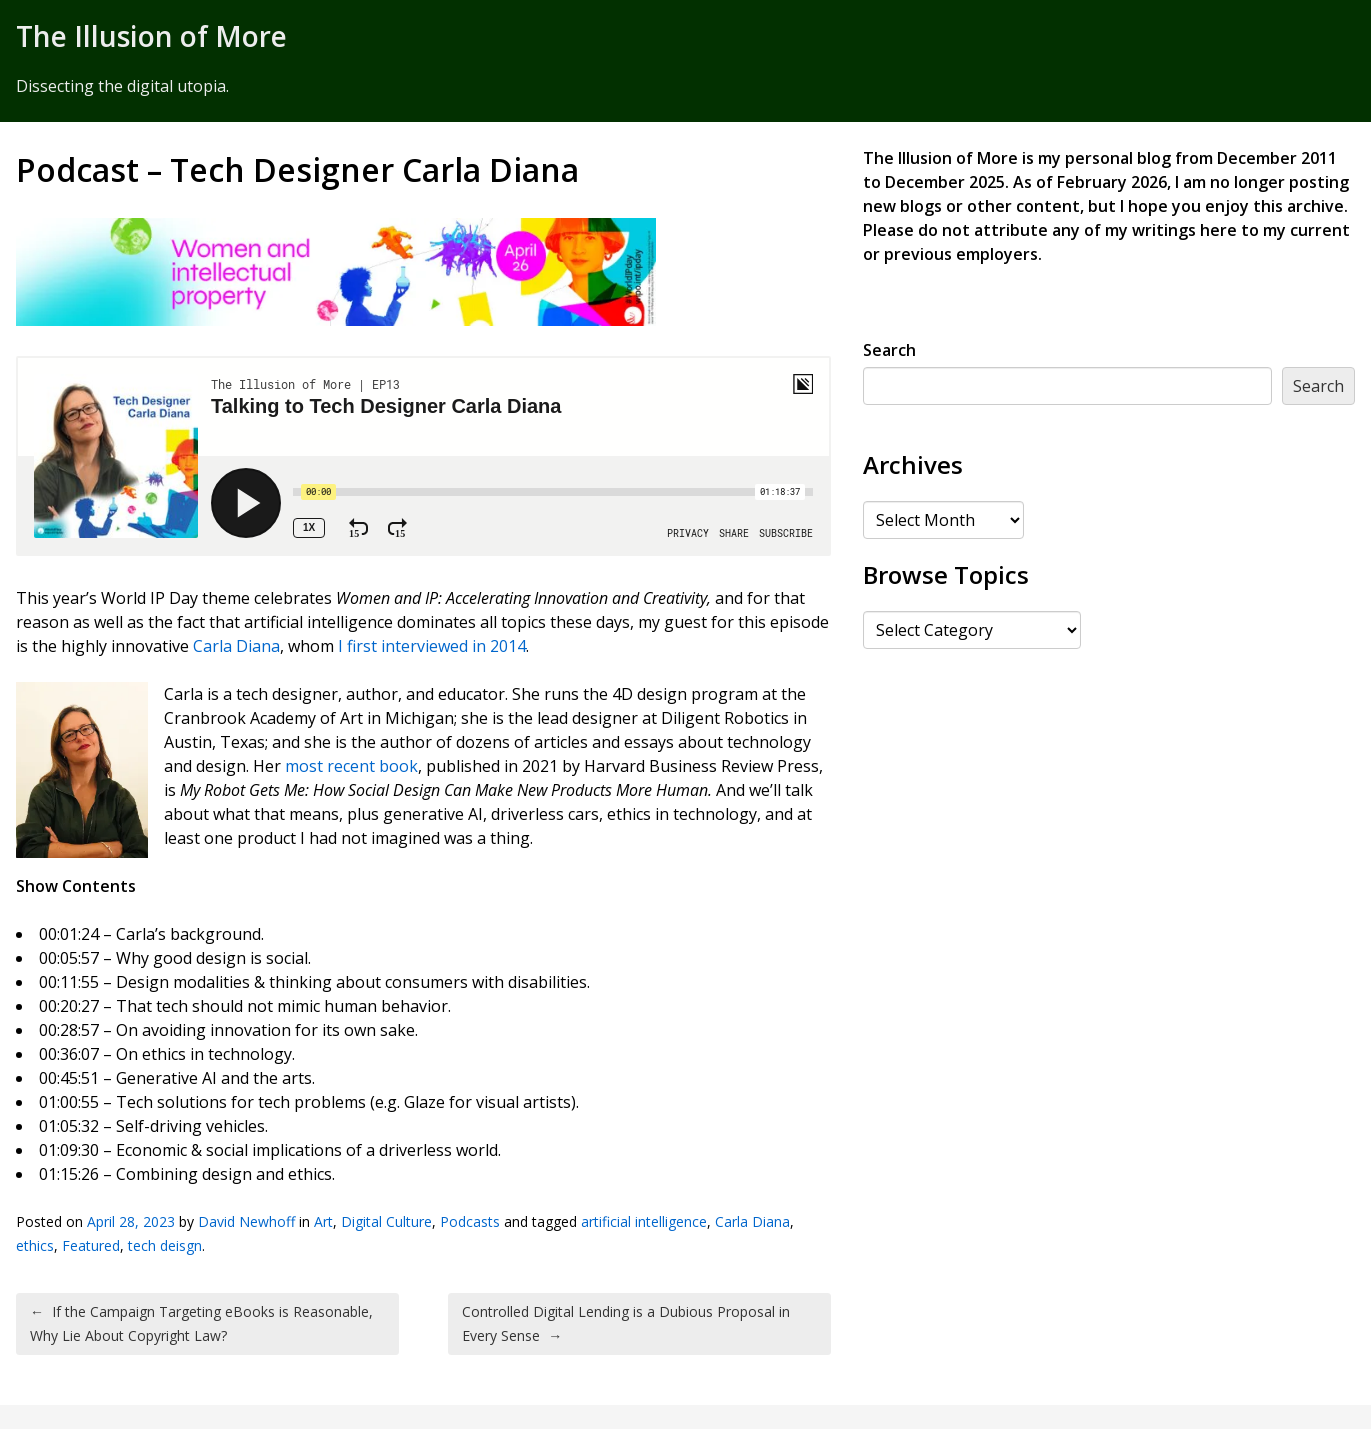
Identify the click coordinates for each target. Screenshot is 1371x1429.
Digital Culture (386, 1221)
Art (323, 1221)
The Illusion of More (151, 36)
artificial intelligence (644, 1221)
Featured (91, 1245)
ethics (35, 1245)
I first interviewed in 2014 (432, 646)
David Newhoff (246, 1221)
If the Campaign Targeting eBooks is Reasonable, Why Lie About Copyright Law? (201, 1323)
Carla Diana (236, 646)
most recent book (351, 766)
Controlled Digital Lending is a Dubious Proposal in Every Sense (626, 1323)
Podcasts (470, 1221)
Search (889, 350)
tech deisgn (165, 1245)
